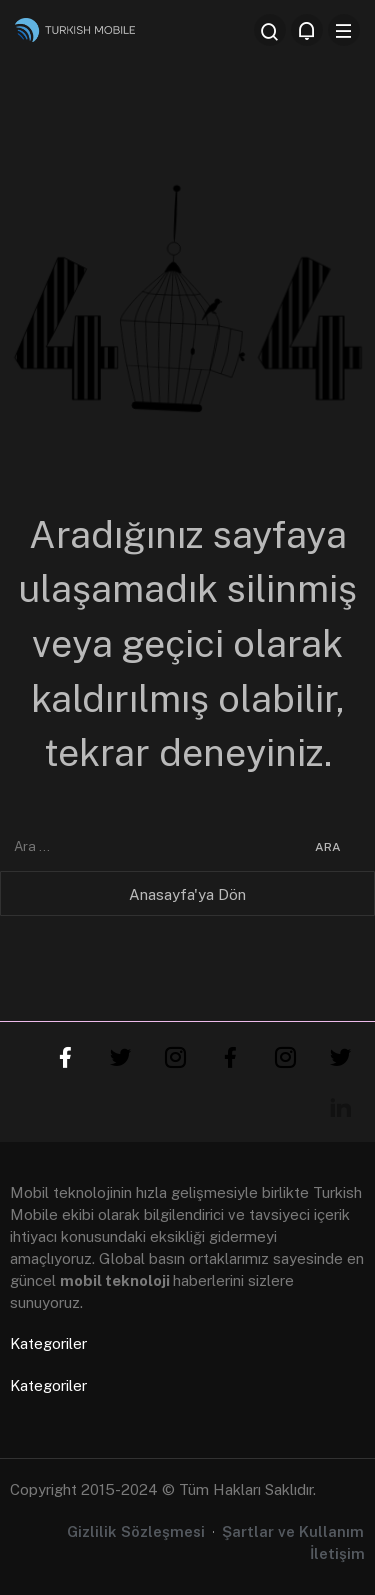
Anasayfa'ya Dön (187, 894)
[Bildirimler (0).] (307, 30)
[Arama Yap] (270, 30)
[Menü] (344, 30)
